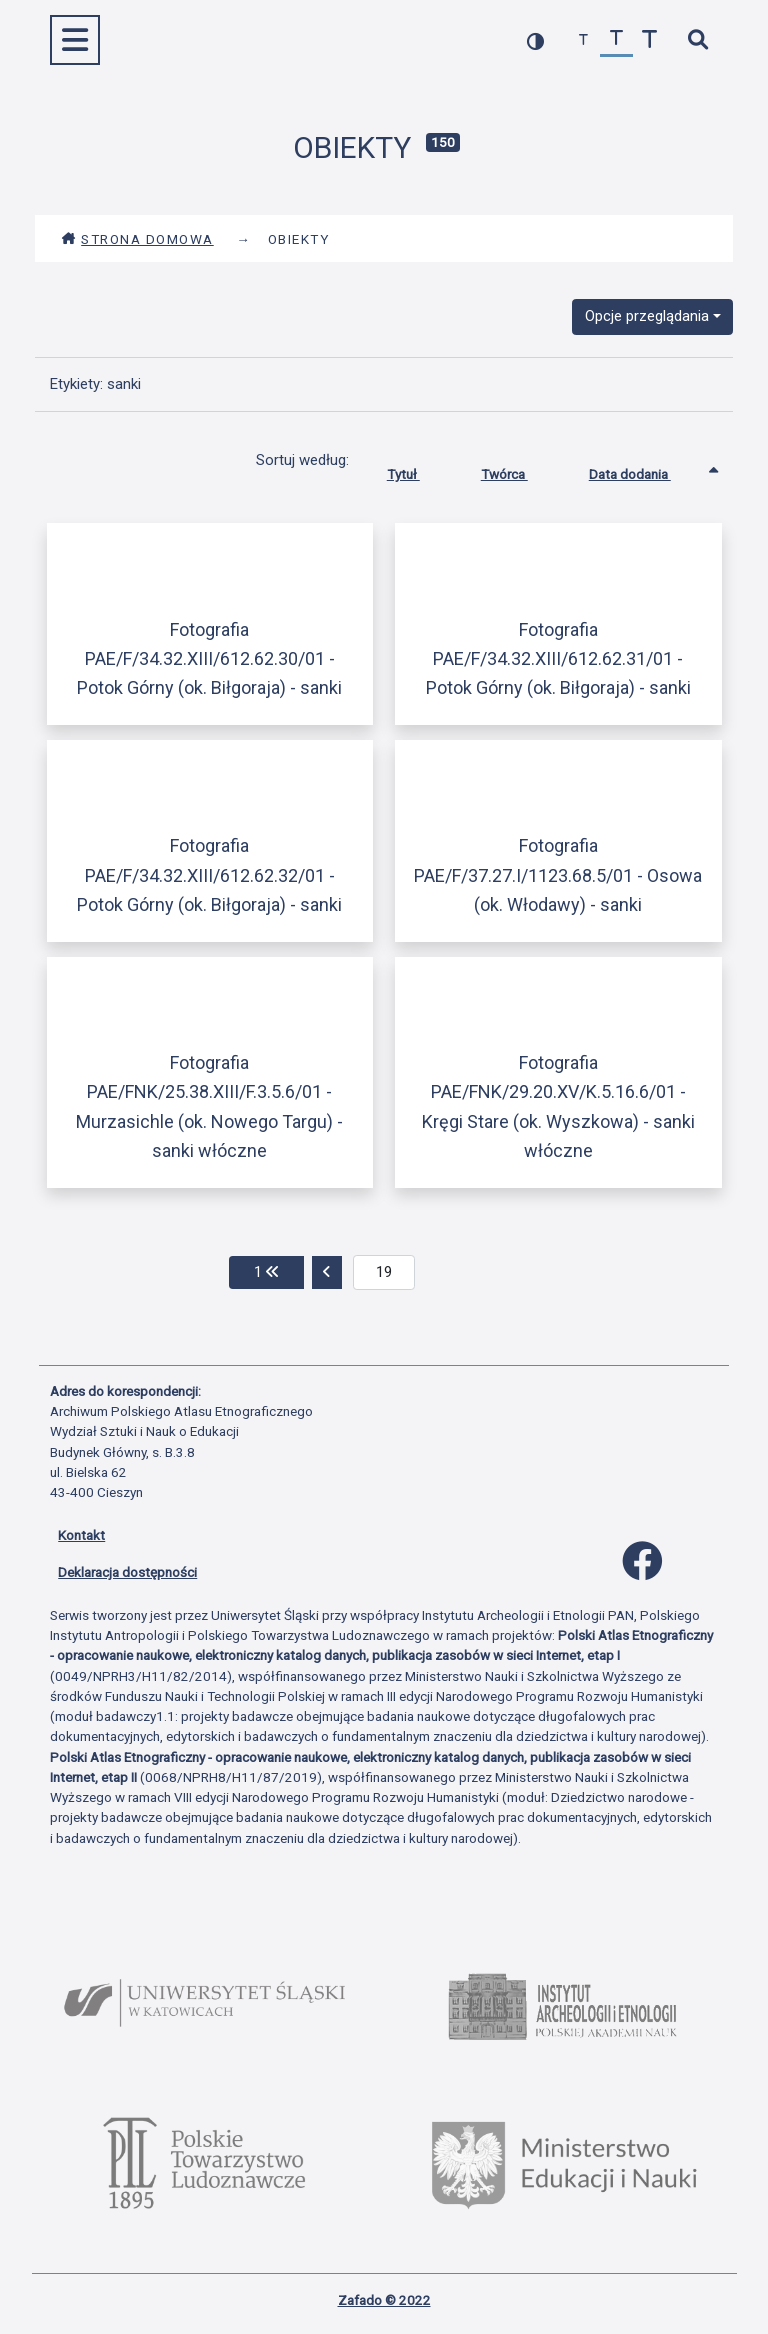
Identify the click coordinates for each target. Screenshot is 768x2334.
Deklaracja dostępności (127, 1572)
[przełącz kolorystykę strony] (535, 40)
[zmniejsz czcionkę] (583, 40)
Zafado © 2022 (384, 2300)
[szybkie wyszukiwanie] (697, 40)
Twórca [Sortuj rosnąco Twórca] (519, 470)
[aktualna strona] (384, 1273)
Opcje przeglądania (647, 316)
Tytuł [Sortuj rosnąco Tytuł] (418, 470)
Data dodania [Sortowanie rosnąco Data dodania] (645, 470)
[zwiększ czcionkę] (649, 40)
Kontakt (81, 1535)
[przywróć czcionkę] (616, 40)
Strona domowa (137, 239)
